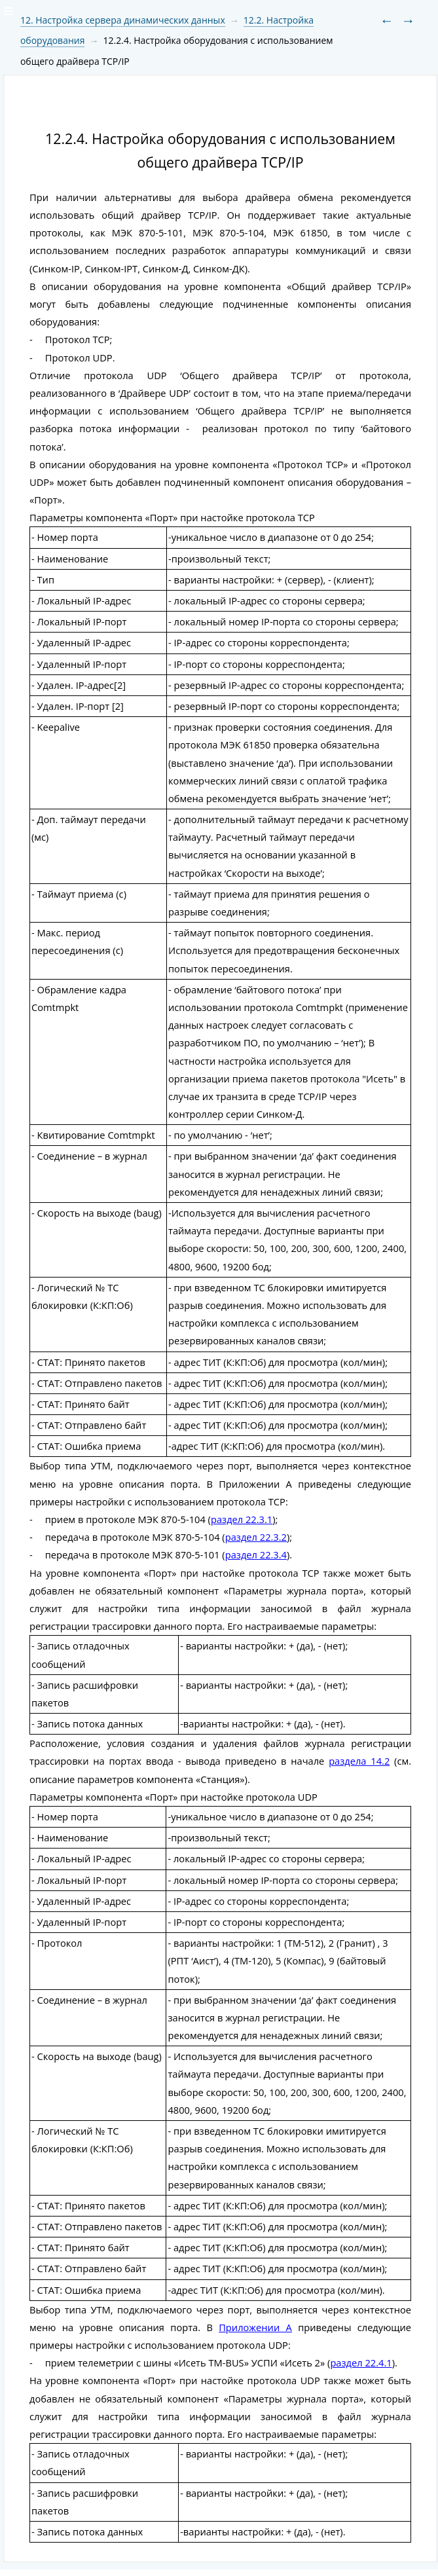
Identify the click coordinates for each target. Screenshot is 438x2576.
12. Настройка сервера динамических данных (122, 20)
